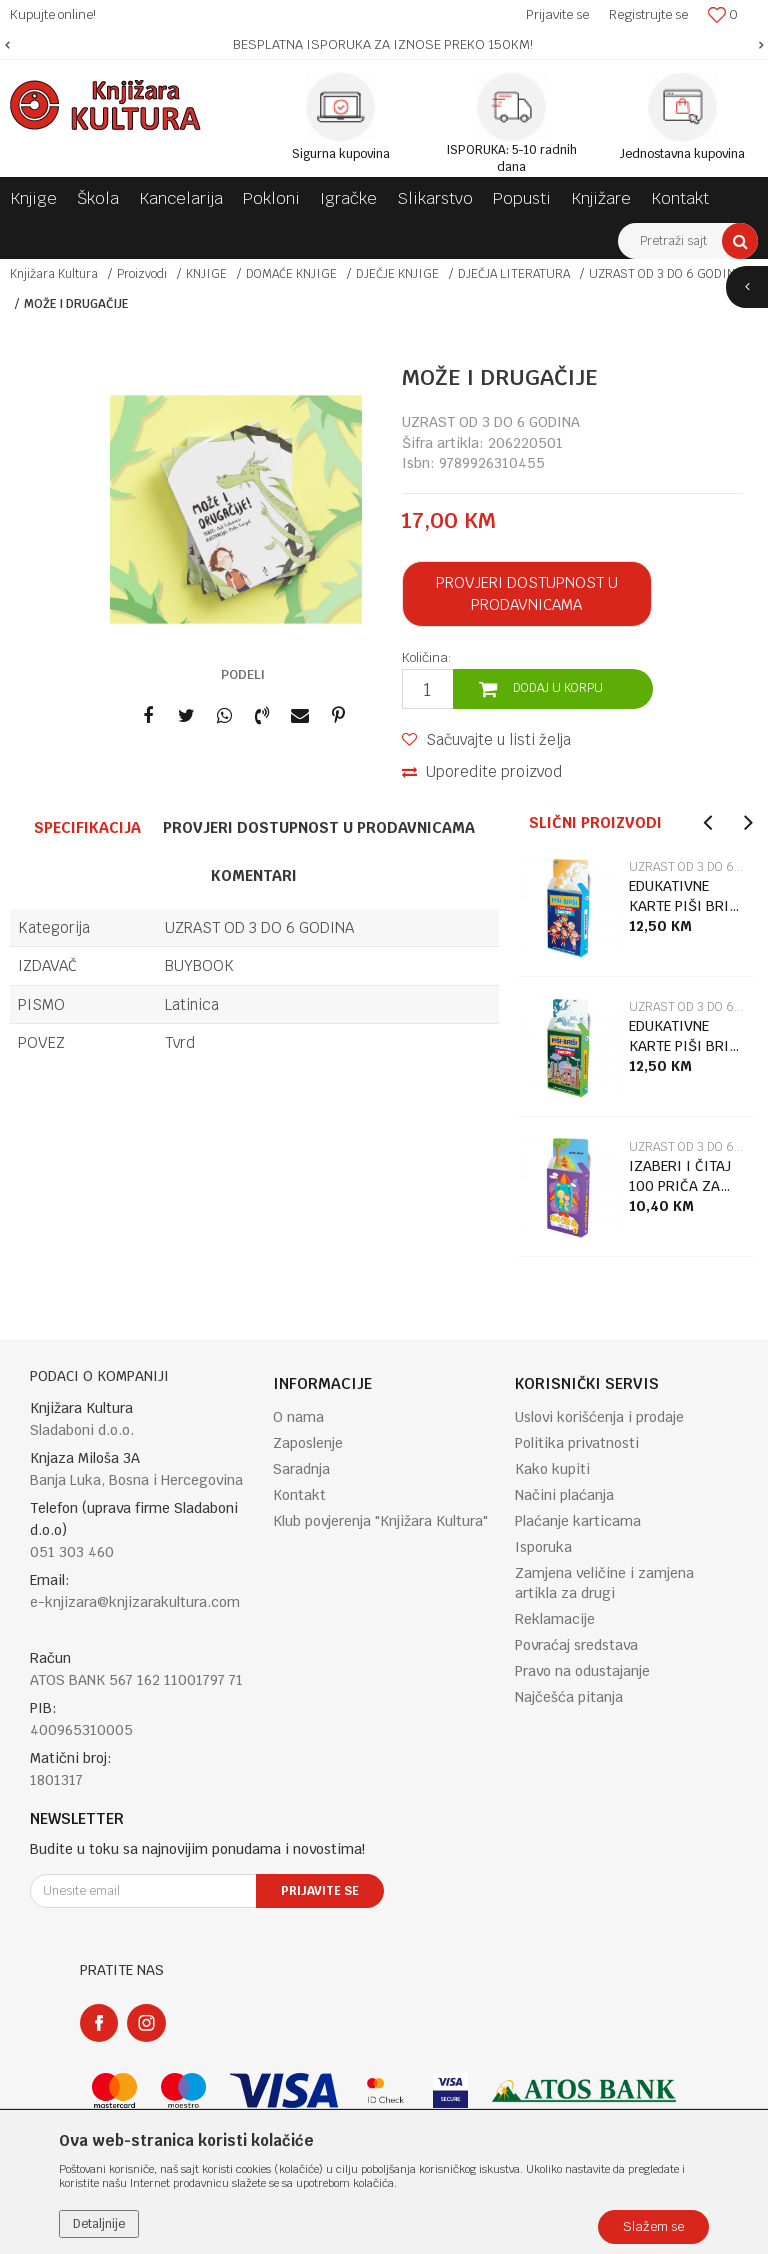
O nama (298, 1417)
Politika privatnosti (577, 1443)
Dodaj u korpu (558, 688)
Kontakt (299, 1495)
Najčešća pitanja (569, 1697)
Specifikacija (87, 827)
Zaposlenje (308, 1443)
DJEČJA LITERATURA (514, 274)
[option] (384, 45)
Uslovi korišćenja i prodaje (599, 1417)
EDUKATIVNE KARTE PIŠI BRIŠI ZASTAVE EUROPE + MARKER (686, 896)
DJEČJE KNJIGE (397, 274)
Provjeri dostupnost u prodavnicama (527, 593)
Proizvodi (142, 274)
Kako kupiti (552, 1469)
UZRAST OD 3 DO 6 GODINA (665, 274)
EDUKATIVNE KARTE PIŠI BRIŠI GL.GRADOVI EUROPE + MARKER (686, 1036)
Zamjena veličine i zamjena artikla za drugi (604, 1583)
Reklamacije (555, 1619)
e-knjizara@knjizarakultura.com (135, 1602)
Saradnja (301, 1469)
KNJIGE (206, 274)
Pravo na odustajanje (582, 1671)
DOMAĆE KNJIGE (291, 274)
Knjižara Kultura (54, 274)
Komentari (254, 875)
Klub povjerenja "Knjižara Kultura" (380, 1521)
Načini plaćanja (564, 1495)
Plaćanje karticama (578, 1521)
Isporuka (543, 1547)
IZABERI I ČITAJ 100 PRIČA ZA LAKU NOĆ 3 (680, 1176)
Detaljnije (99, 2224)
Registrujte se (648, 14)
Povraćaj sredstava (576, 1645)
